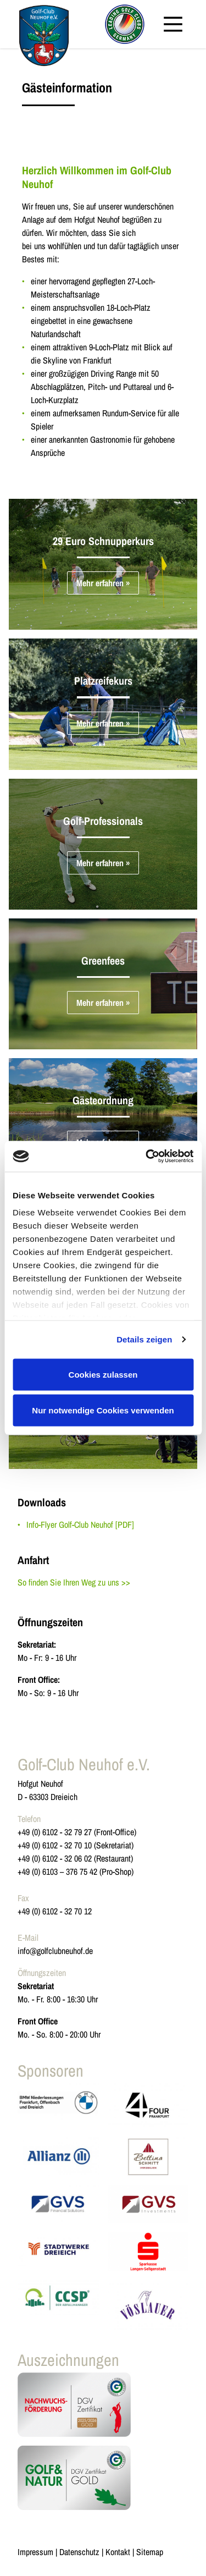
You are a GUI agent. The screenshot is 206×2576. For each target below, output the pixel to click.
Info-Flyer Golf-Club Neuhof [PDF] (80, 1524)
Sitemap (149, 2552)
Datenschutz (79, 2552)
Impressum (35, 2552)
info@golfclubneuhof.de (55, 1951)
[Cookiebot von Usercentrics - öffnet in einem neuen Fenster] (146, 1156)
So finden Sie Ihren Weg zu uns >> (74, 1582)
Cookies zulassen (103, 1374)
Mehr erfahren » (103, 583)
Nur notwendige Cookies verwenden (103, 1410)
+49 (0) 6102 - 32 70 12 (55, 1911)
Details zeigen (144, 1339)
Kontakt (117, 2552)
